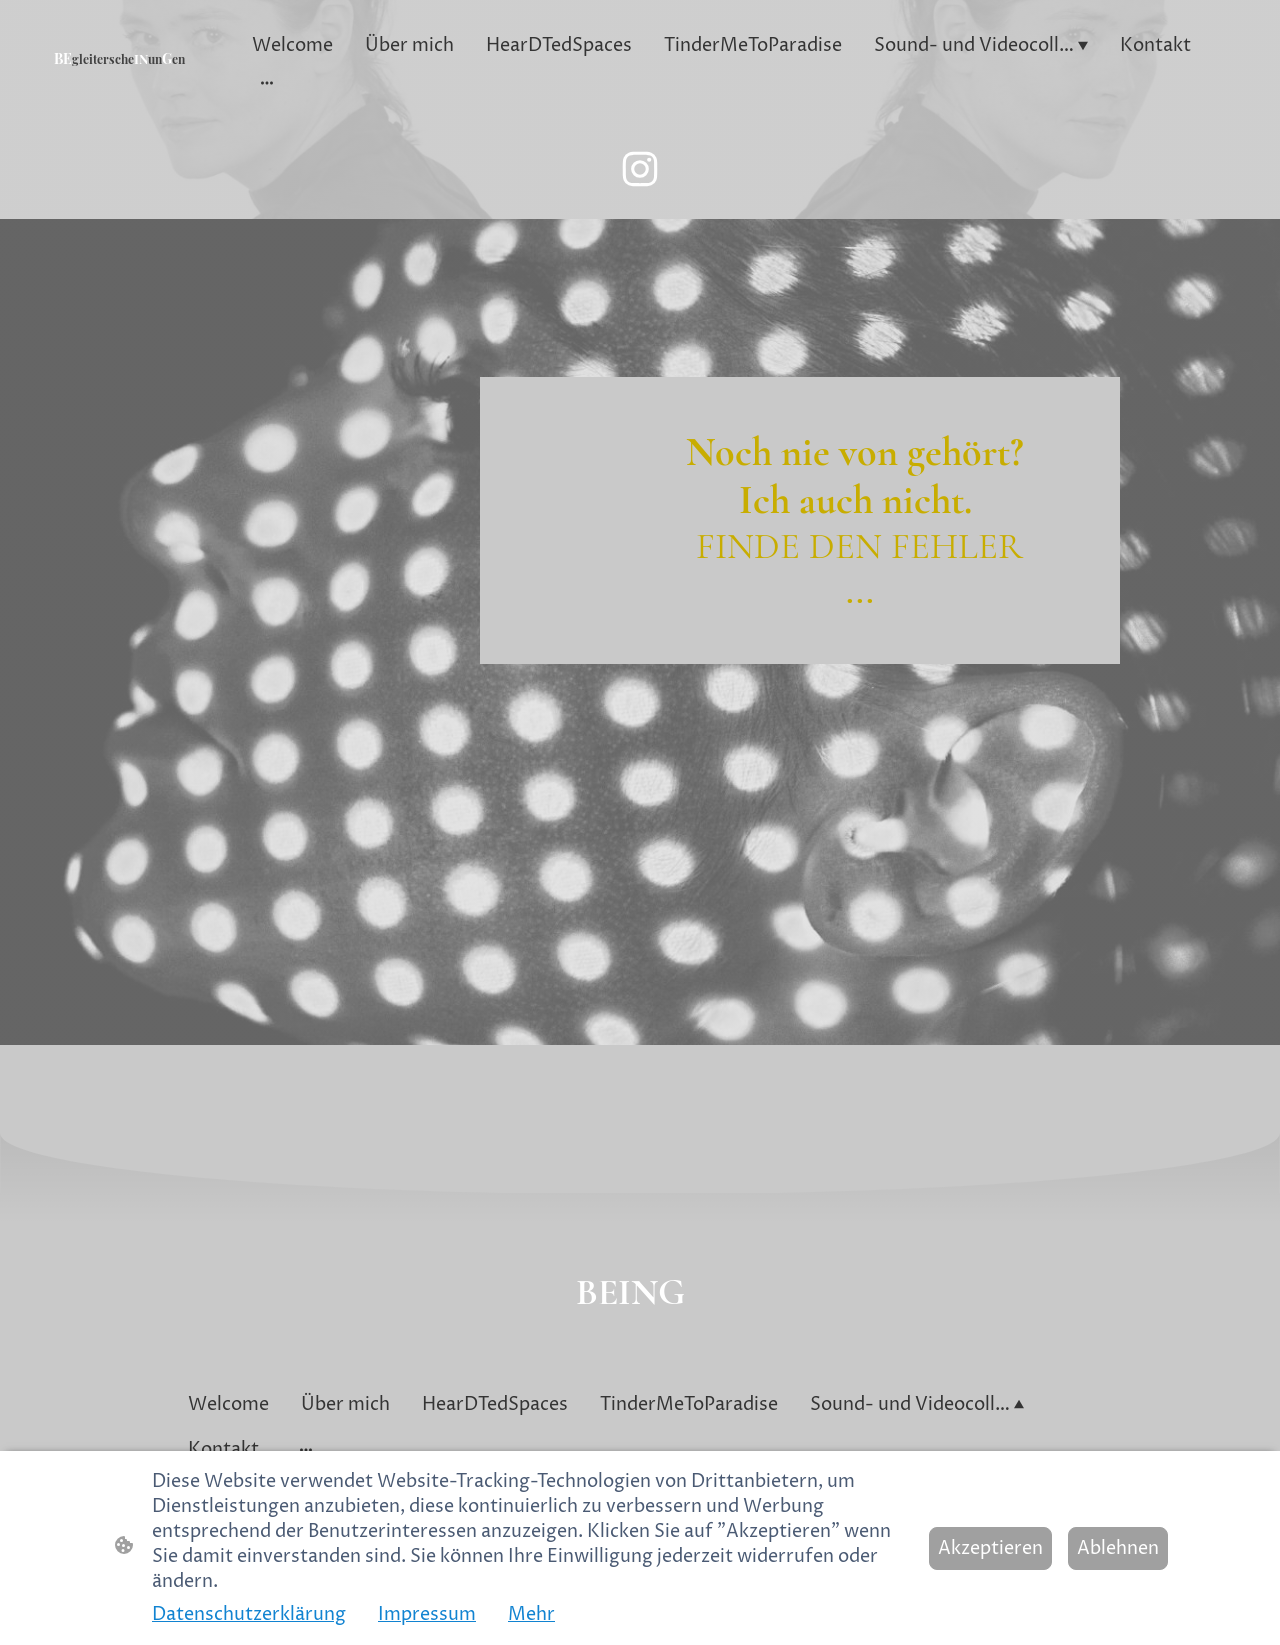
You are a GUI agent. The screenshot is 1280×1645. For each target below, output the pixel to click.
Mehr (531, 1614)
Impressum (427, 1614)
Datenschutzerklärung (249, 1614)
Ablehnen (1118, 1548)
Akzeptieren (990, 1548)
